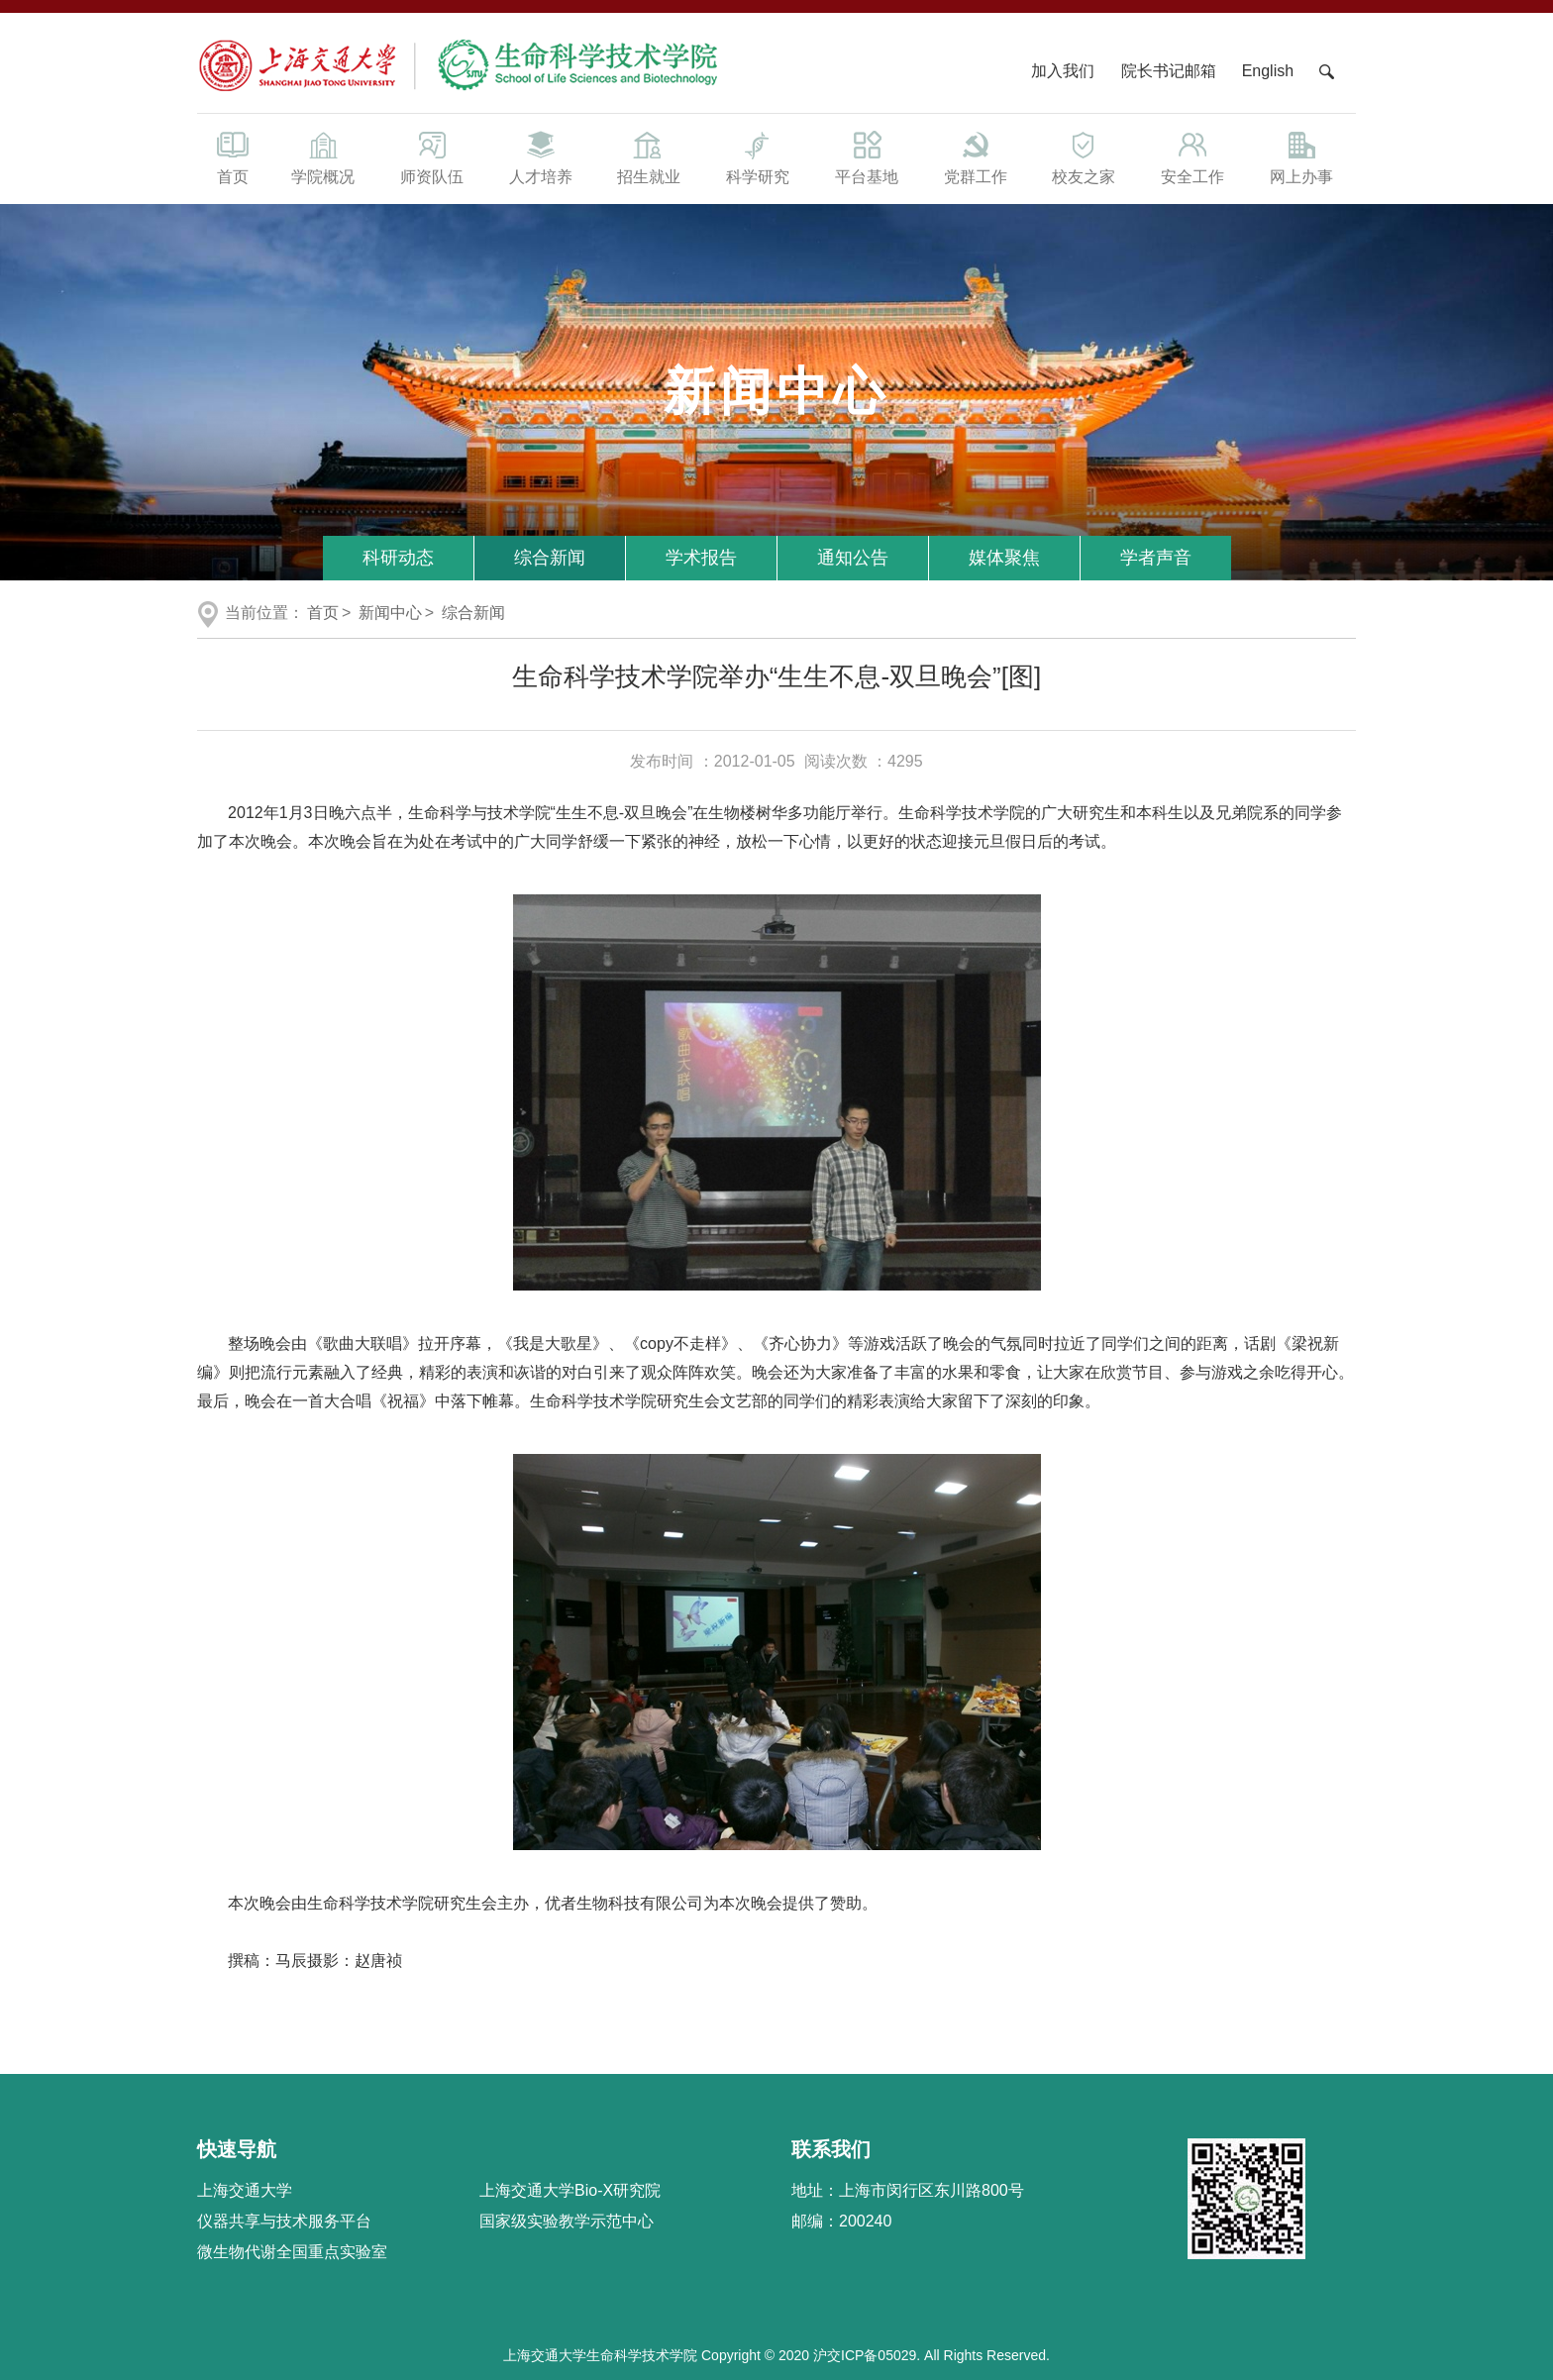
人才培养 (540, 156)
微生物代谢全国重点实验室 (292, 2251)
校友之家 (1084, 156)
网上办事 (1301, 156)
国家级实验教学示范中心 (566, 2221)
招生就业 (648, 156)
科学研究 (757, 156)
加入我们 (1064, 70)
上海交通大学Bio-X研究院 (570, 2190)
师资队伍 (431, 156)
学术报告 (701, 558)
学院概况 (322, 156)
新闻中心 (390, 612)
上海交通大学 (244, 2190)
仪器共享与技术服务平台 (284, 2221)
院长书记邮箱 (1168, 70)
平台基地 (866, 156)
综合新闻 (549, 558)
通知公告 (852, 558)
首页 (232, 156)
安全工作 (1192, 156)
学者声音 (1155, 558)
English (1268, 70)
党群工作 (975, 156)
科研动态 (398, 558)
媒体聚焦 (1004, 558)
